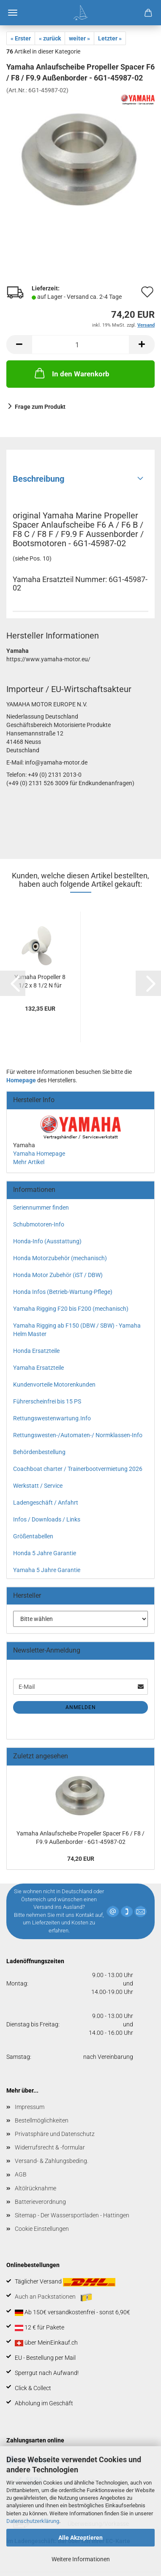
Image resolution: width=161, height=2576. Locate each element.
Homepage (21, 1080)
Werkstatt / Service (38, 1485)
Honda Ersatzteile (36, 1350)
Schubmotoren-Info (38, 1224)
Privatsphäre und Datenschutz (55, 2134)
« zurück (50, 38)
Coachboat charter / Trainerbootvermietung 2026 (77, 1468)
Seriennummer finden (41, 1207)
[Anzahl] (80, 344)
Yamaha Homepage (39, 1153)
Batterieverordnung (40, 2201)
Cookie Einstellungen (42, 2228)
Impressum (29, 2107)
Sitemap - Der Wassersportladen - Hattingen (72, 2215)
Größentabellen (33, 1536)
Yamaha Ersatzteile (38, 1367)
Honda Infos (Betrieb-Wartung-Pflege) (62, 1291)
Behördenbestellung (39, 1452)
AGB (21, 2174)
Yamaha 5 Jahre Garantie (46, 1570)
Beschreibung (38, 479)
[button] (19, 344)
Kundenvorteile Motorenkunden (54, 1384)
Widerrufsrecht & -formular (50, 2147)
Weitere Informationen (81, 2559)
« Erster (21, 38)
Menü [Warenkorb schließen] (12, 12)
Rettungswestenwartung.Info (52, 1418)
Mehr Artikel (28, 1162)
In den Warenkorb (71, 373)
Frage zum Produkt (40, 406)
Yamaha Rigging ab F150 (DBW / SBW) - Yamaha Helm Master (77, 1329)
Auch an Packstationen (53, 2297)
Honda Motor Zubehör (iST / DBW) (58, 1275)
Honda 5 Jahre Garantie (44, 1553)
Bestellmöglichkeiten (41, 2120)
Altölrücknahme (35, 2188)
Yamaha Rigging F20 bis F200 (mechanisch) (70, 1308)
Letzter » (110, 38)
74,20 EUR (80, 1858)
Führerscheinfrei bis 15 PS (47, 1401)
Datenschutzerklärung (32, 2521)
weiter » (79, 38)
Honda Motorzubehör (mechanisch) (60, 1258)
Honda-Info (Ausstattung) (47, 1241)
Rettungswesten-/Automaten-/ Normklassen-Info (77, 1435)
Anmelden (80, 1707)
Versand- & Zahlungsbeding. (51, 2160)
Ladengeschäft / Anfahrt (45, 1502)
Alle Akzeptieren (80, 2537)
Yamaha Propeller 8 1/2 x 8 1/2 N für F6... (39, 982)
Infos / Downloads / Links (46, 1519)
